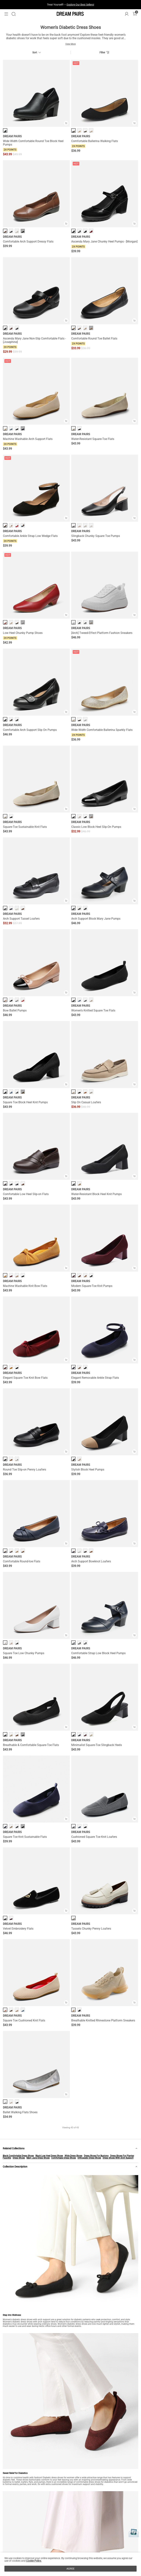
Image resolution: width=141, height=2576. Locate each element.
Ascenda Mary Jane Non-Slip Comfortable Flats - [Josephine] (34, 340)
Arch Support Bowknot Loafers (91, 1561)
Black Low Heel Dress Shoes (49, 2155)
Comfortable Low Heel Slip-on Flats (26, 1194)
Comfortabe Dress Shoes (63, 2158)
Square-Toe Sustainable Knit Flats (25, 827)
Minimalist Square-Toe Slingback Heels (96, 1745)
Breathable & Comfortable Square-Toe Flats (31, 1745)
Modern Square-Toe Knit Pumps (91, 1286)
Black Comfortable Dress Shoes (18, 2155)
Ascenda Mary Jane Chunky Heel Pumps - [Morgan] (104, 241)
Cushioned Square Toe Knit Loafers (94, 1837)
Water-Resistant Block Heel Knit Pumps (96, 1194)
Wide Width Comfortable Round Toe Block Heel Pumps (33, 142)
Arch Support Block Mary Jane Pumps (95, 918)
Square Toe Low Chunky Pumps (23, 1653)
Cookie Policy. (34, 2560)
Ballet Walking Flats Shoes (20, 2112)
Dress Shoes (19, 2158)
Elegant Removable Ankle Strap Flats (95, 1377)
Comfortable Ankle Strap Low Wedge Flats (30, 536)
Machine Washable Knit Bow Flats (25, 1286)
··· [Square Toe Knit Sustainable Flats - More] (22, 1826)
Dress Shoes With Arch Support (118, 2158)
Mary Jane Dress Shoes (38, 2158)
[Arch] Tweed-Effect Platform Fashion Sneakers (101, 633)
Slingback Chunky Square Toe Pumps (95, 536)
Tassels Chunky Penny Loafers (91, 1928)
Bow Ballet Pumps (15, 1010)
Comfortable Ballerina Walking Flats (94, 141)
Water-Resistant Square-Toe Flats (92, 439)
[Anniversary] (134, 2532)
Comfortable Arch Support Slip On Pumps (30, 730)
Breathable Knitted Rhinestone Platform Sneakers (103, 2020)
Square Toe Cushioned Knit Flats (24, 2020)
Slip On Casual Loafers (86, 1102)
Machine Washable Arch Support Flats (28, 439)
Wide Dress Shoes (73, 2155)
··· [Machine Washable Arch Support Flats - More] (22, 428)
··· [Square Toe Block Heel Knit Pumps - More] (22, 1091)
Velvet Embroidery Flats (18, 1928)
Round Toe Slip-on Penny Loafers (24, 1469)
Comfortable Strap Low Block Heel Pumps (98, 1653)
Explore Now (87, 4)
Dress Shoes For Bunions (96, 2155)
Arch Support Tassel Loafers (21, 918)
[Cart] (135, 14)
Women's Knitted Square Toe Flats (93, 1010)
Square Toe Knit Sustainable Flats (25, 1837)
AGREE (70, 2568)
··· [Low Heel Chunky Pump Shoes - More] (22, 622)
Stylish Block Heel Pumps (87, 1469)
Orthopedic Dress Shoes (89, 2158)
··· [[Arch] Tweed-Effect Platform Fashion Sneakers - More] (91, 622)
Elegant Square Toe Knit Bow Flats (25, 1377)
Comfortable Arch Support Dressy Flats (28, 241)
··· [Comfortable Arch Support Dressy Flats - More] (22, 231)
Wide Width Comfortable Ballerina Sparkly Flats (102, 730)
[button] (6, 14)
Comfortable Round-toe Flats (21, 1561)
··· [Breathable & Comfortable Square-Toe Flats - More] (22, 1734)
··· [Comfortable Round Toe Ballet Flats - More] (91, 328)
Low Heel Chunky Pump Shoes (23, 633)
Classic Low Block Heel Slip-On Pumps (96, 827)
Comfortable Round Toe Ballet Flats (94, 338)
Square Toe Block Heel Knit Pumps (25, 1102)
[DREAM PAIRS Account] (126, 14)
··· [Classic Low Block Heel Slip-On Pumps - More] (91, 816)
